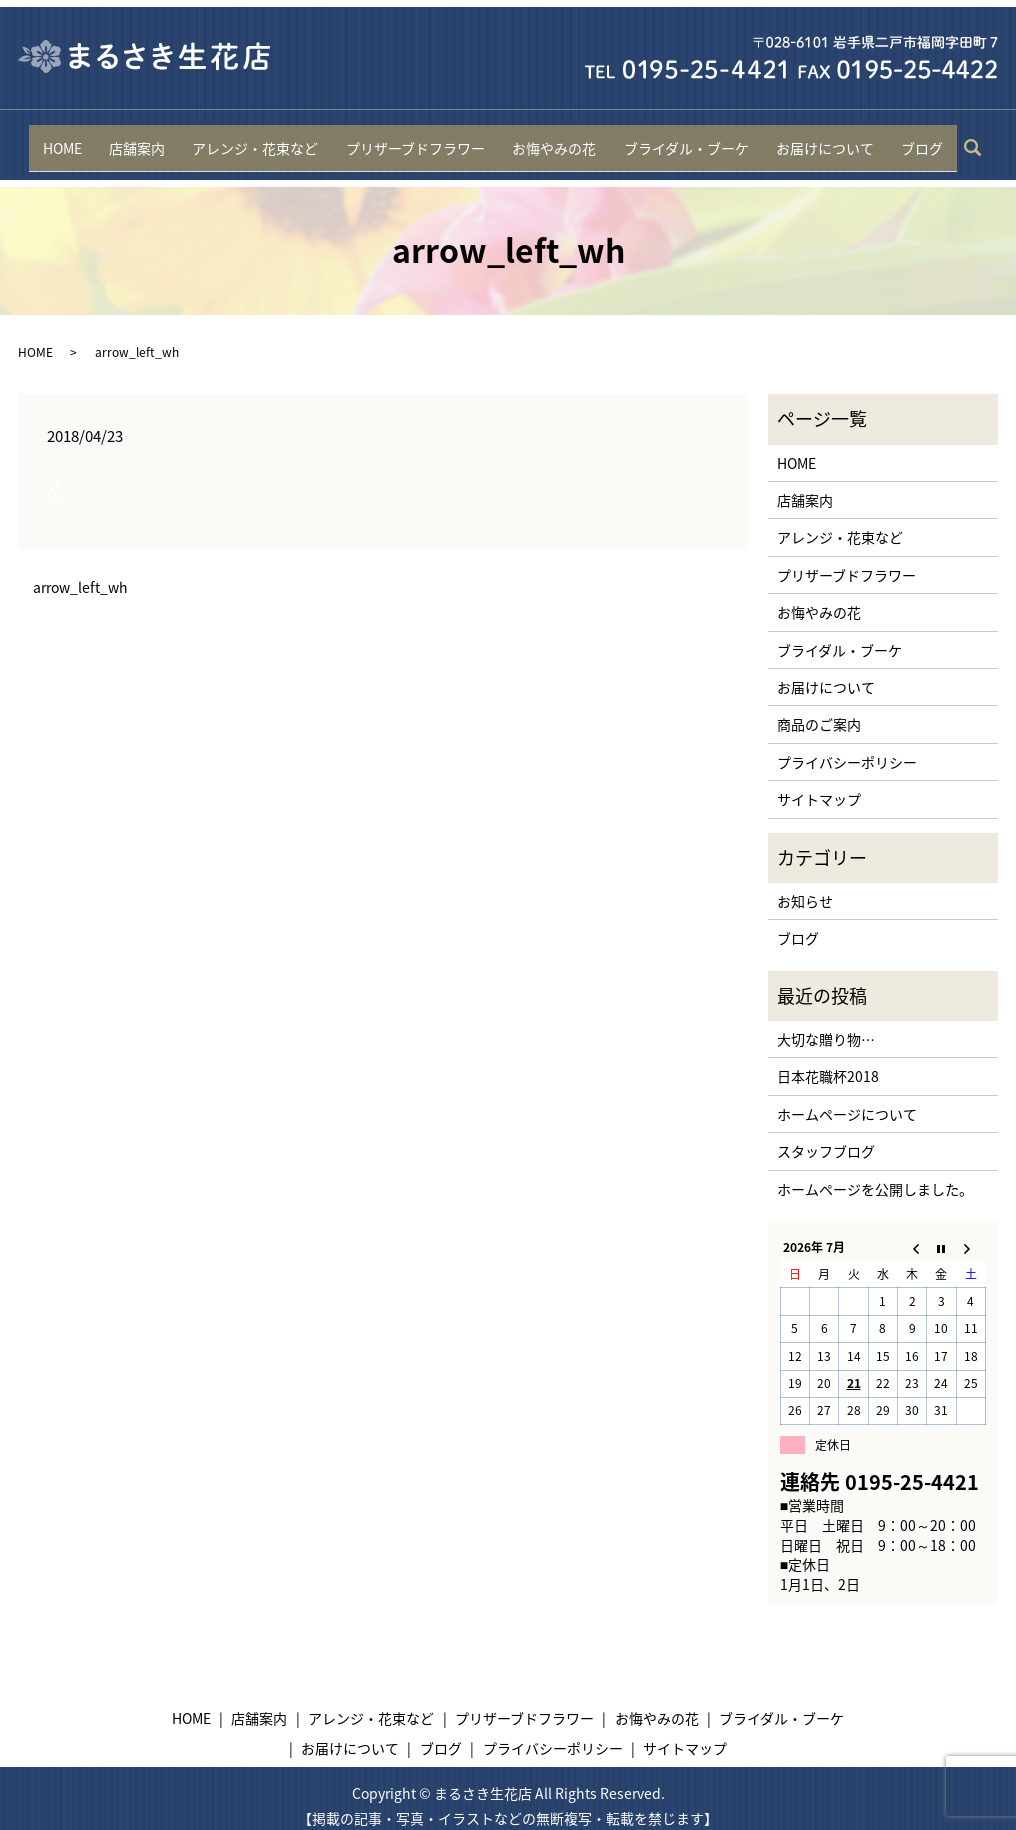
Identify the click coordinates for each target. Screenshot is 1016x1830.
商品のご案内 (819, 709)
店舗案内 (143, 139)
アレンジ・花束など (259, 139)
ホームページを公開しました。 (875, 1173)
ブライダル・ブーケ (682, 139)
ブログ (915, 139)
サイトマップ (819, 784)
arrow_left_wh (80, 572)
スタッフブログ (826, 1136)
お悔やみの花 (553, 139)
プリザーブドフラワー (416, 139)
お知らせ (805, 886)
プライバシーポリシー (847, 746)
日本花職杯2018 (828, 1061)
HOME (69, 139)
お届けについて (819, 139)
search (972, 140)
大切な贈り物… (826, 1024)
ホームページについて (847, 1099)
